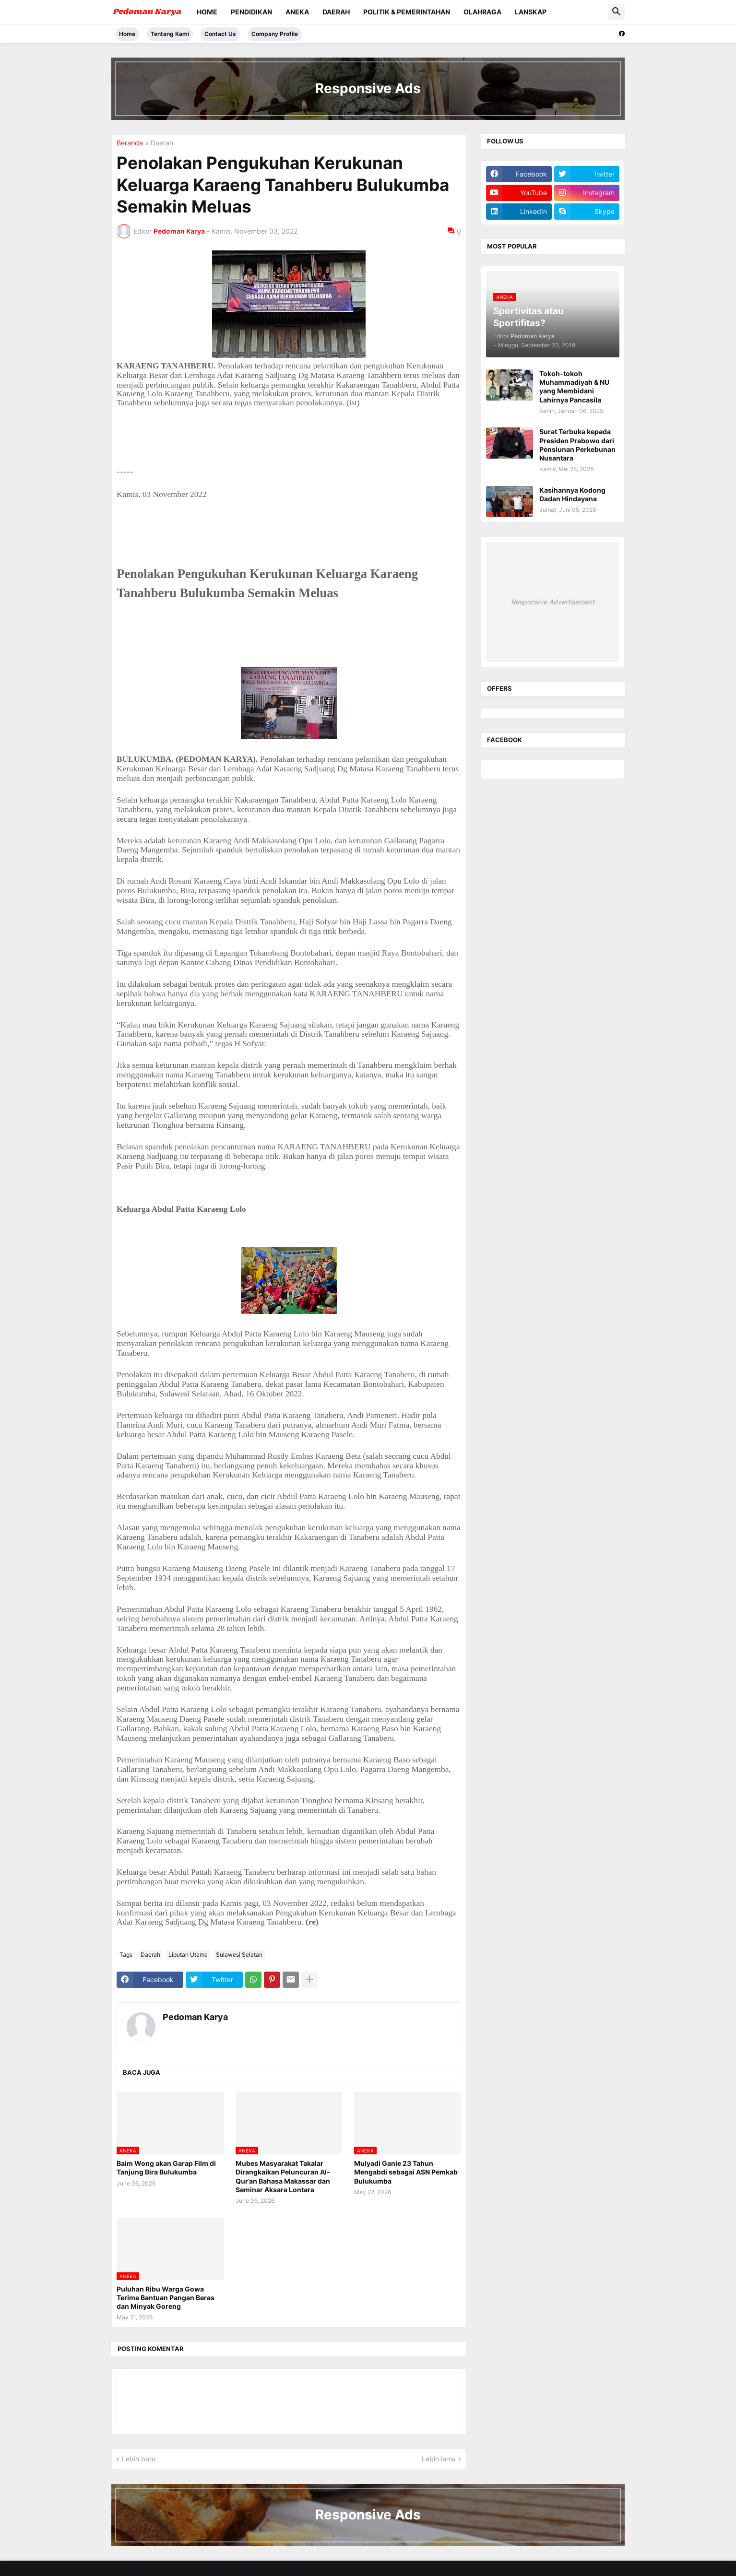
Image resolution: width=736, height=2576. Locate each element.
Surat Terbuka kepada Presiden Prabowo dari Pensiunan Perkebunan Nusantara (577, 444)
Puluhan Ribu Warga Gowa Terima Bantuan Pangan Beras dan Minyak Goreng (165, 2297)
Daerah (336, 12)
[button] (616, 12)
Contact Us (220, 33)
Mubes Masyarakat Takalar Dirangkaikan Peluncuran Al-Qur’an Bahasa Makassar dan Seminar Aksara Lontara (283, 2176)
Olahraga (482, 12)
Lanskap (530, 12)
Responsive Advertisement (552, 602)
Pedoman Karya (195, 2017)
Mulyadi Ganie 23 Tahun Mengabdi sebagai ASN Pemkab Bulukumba (406, 2172)
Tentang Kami (170, 33)
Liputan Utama (188, 1954)
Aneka (297, 12)
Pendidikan (251, 12)
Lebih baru (138, 2459)
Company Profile (274, 33)
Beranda (130, 143)
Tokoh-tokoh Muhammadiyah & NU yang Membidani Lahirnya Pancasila (574, 386)
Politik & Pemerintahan (406, 12)
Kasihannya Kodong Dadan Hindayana (572, 494)
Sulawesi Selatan (239, 1954)
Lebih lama (439, 2459)
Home (207, 12)
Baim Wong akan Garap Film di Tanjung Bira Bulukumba (166, 2167)
